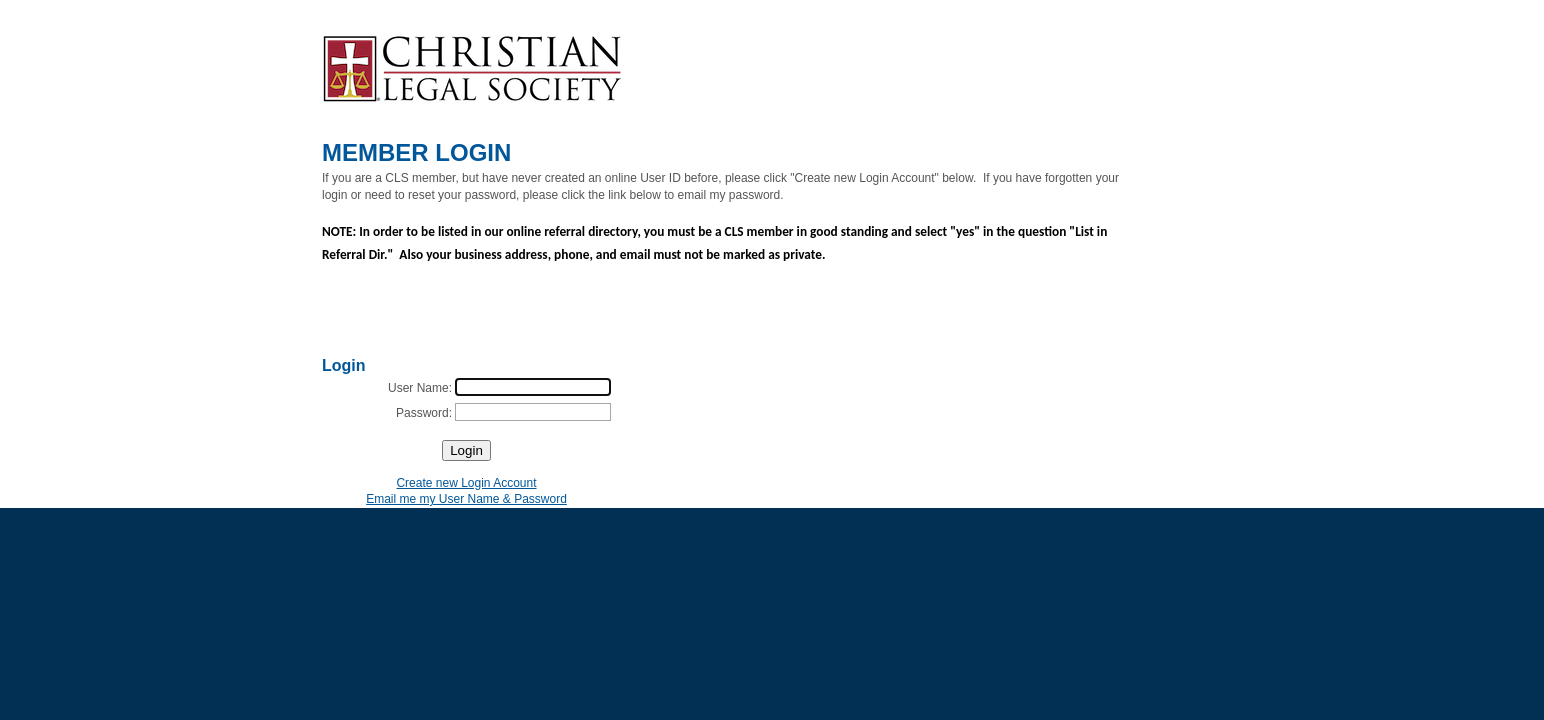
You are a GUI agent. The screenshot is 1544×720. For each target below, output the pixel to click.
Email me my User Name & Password (466, 499)
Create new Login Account (466, 483)
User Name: (420, 388)
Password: (424, 413)
